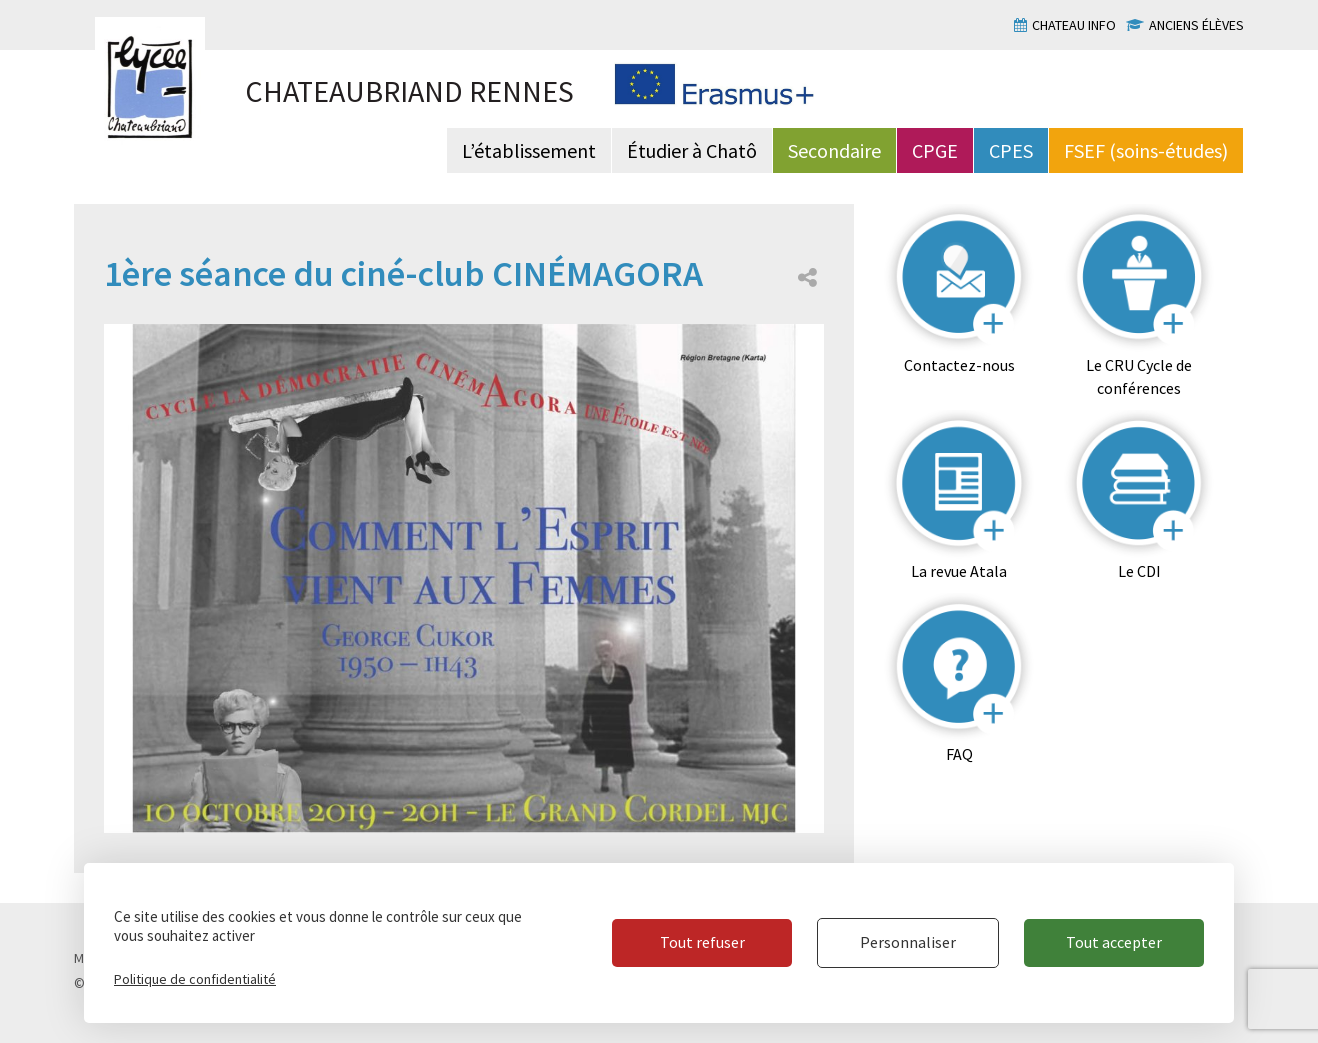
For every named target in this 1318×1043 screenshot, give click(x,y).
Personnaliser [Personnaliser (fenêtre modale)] (908, 942)
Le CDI (1139, 571)
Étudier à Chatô (692, 150)
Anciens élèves (1196, 25)
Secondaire (834, 150)
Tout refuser (702, 942)
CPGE (935, 150)
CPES (1011, 150)
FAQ (959, 754)
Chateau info (1074, 25)
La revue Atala (959, 571)
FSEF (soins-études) (1146, 150)
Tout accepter (1114, 942)
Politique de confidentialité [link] (195, 979)
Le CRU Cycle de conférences (1139, 376)
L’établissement (529, 150)
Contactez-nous (959, 365)
